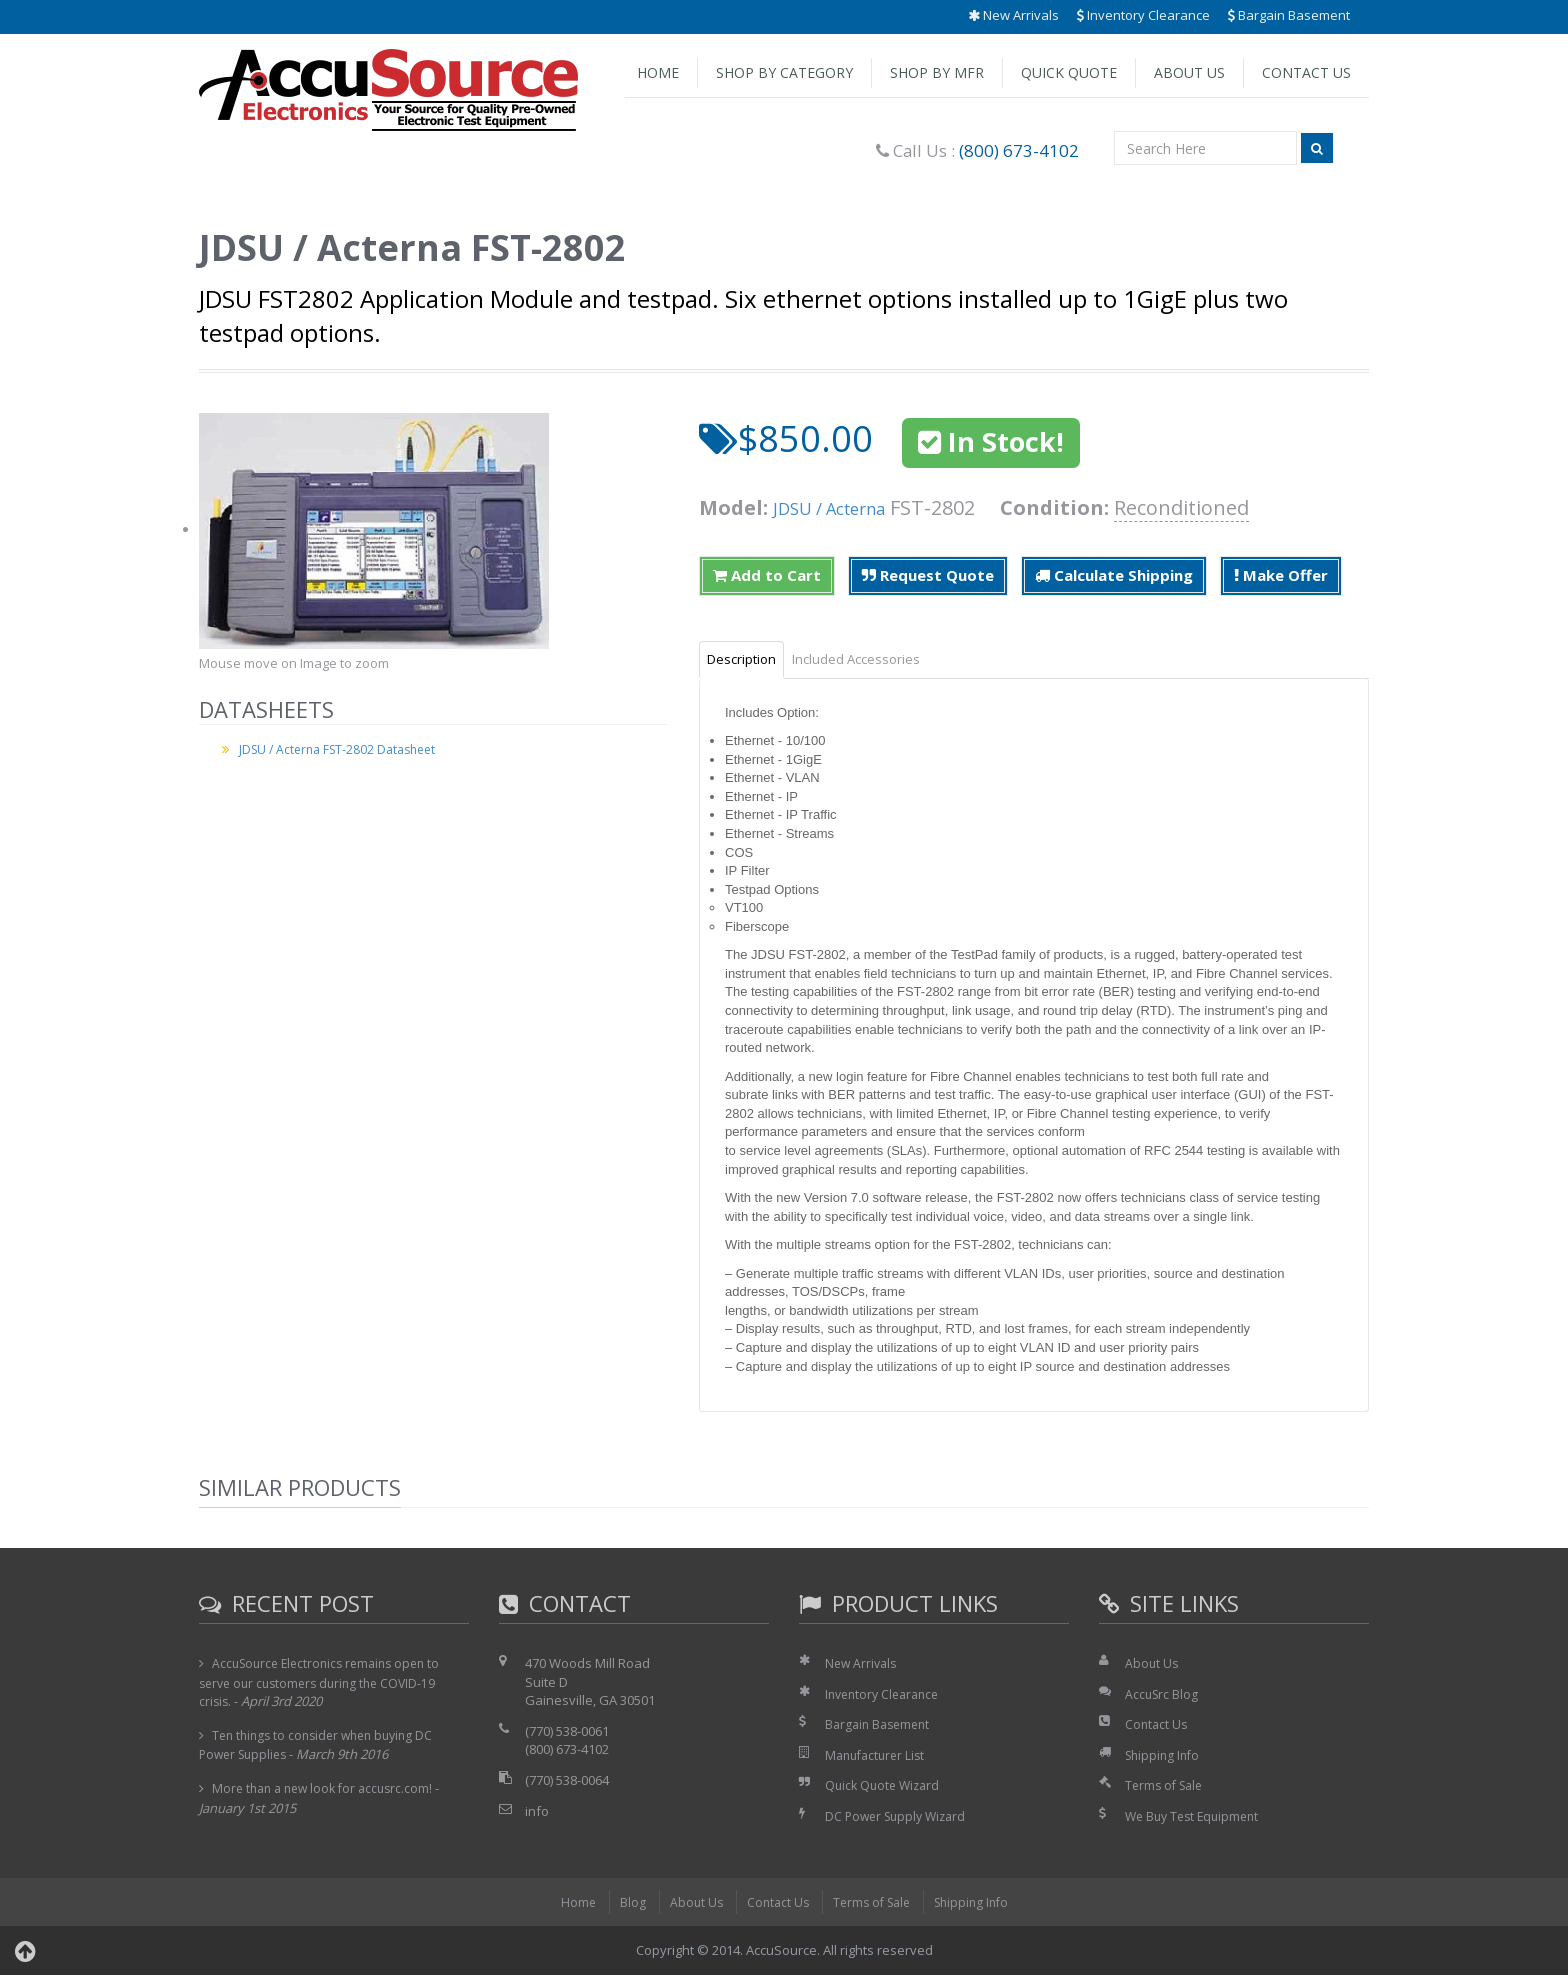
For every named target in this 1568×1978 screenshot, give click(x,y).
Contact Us (1306, 72)
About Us (1189, 72)
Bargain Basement (1289, 15)
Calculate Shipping (1114, 575)
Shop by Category (784, 72)
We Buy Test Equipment (1196, 1819)
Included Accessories (880, 661)
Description (749, 661)
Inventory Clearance (1143, 15)
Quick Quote (1069, 72)
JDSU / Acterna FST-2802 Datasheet (344, 749)
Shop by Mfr (937, 72)
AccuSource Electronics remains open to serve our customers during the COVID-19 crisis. (326, 1686)
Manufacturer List (878, 1758)
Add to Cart (767, 575)
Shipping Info (1165, 1758)
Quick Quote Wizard (885, 1789)
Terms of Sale (1167, 1789)
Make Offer (1281, 575)
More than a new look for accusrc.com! (328, 1791)
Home (658, 72)
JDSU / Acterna (841, 507)
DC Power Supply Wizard (900, 1819)
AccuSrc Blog (1163, 1697)
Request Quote (928, 575)
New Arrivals (1013, 15)
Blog (624, 1905)
